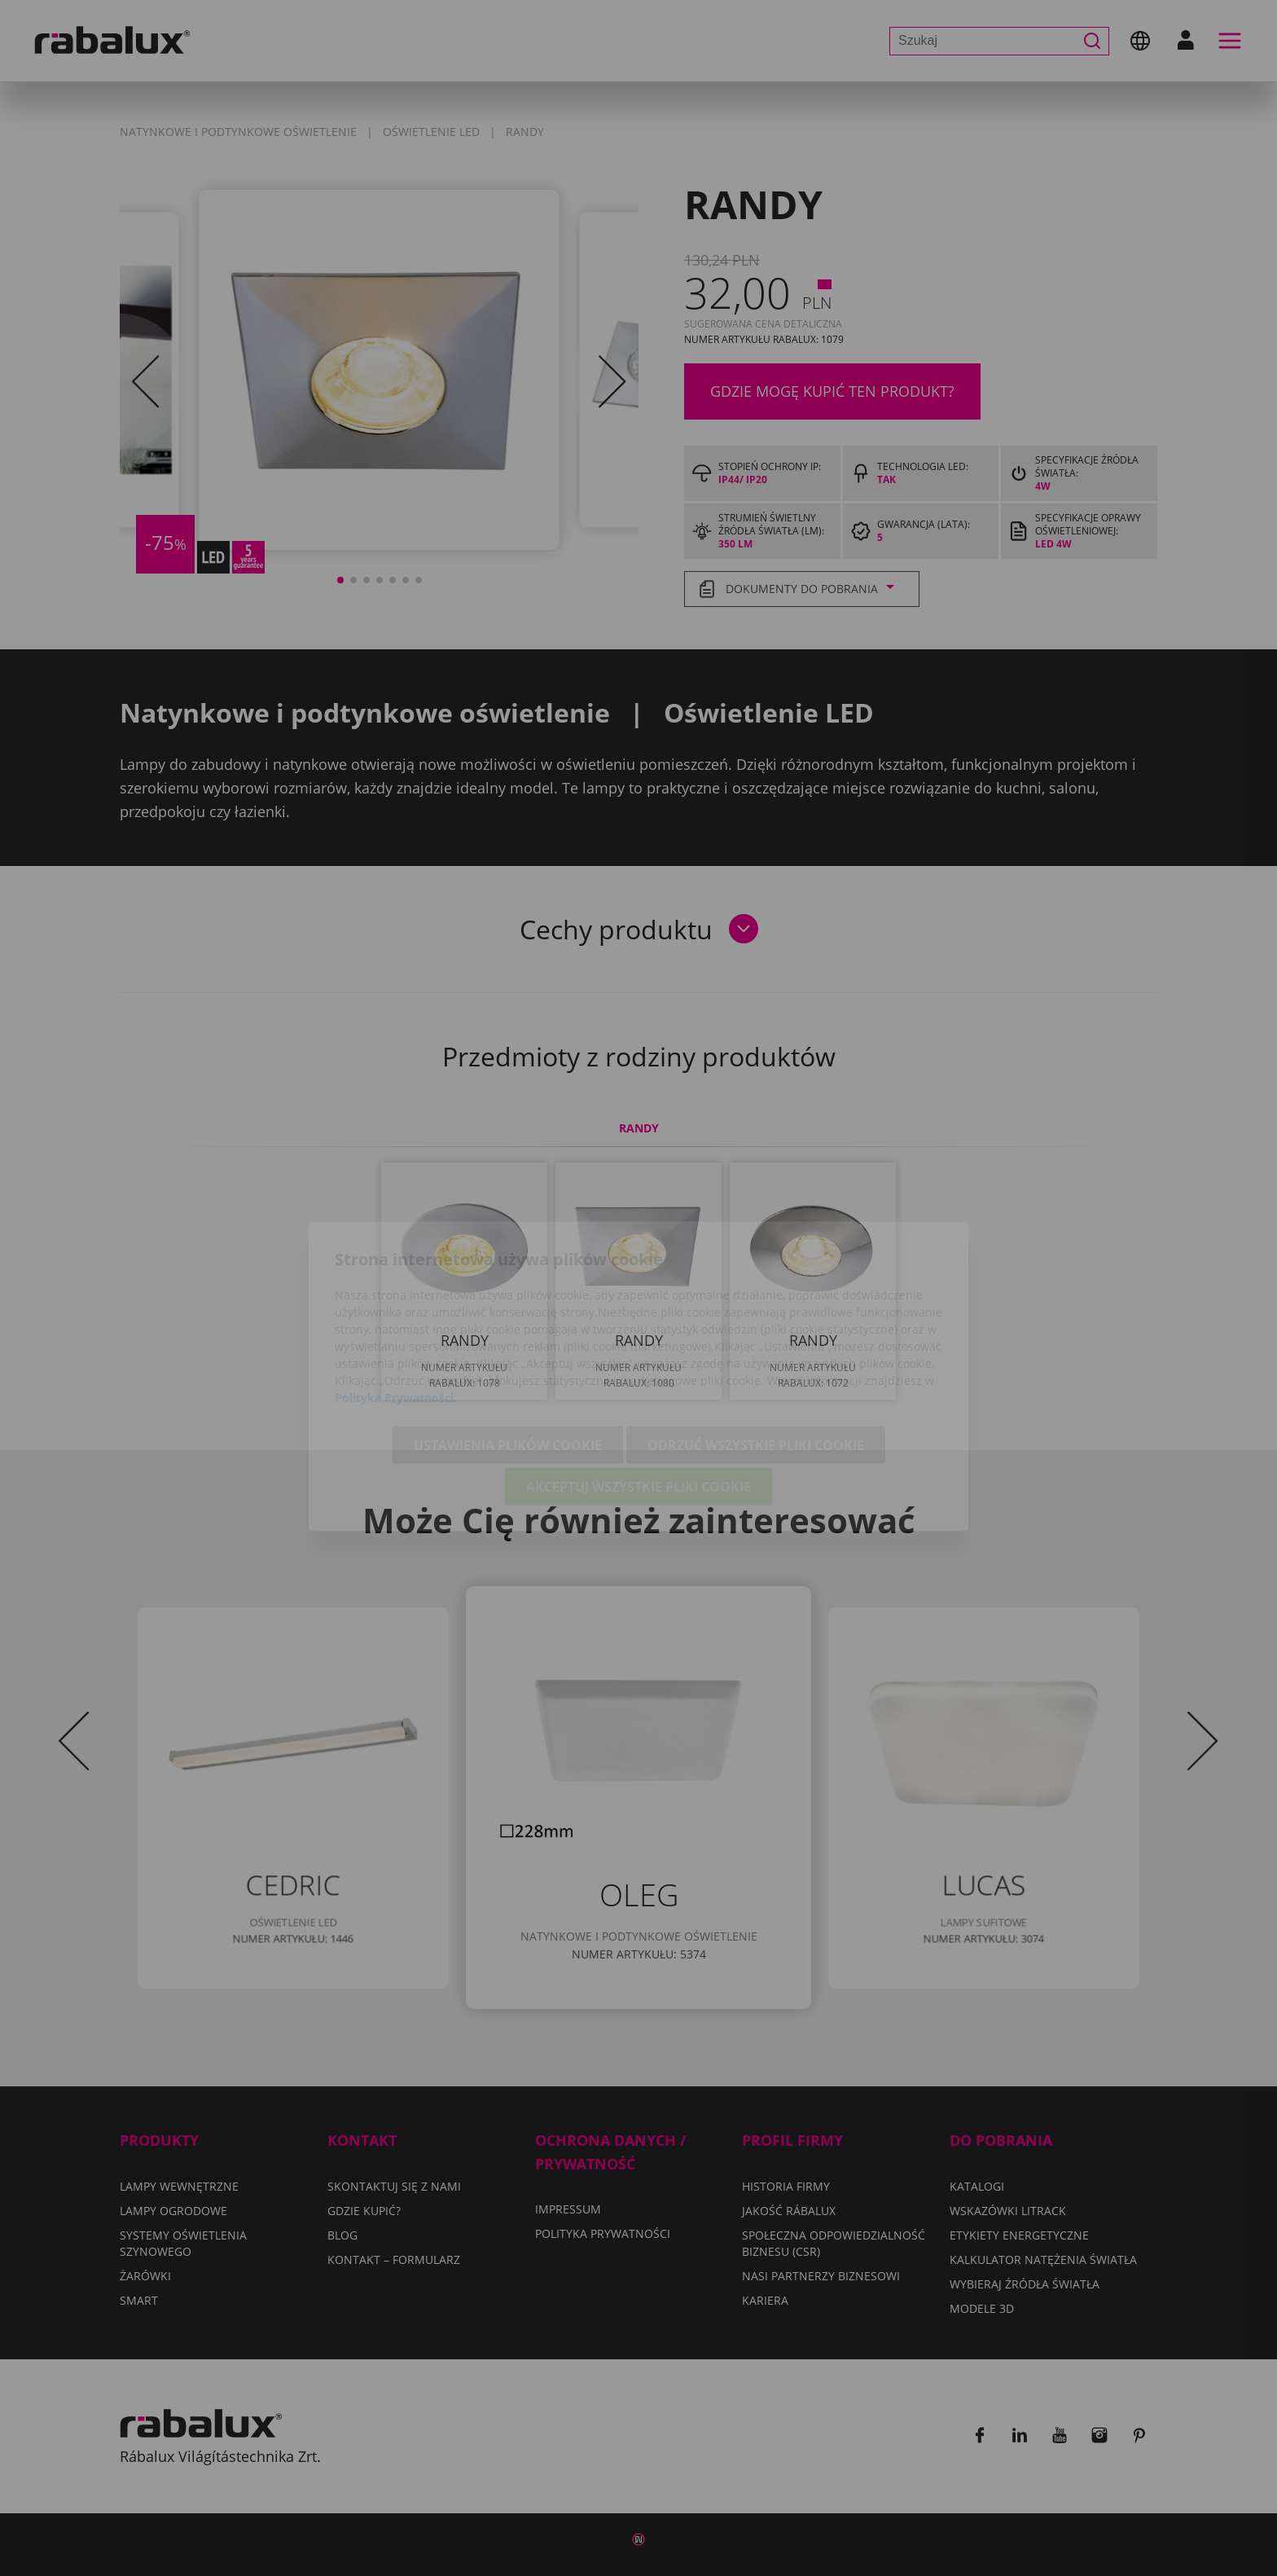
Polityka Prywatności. (396, 1309)
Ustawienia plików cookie (508, 1356)
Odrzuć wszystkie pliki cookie (755, 1356)
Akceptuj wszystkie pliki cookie (638, 1398)
